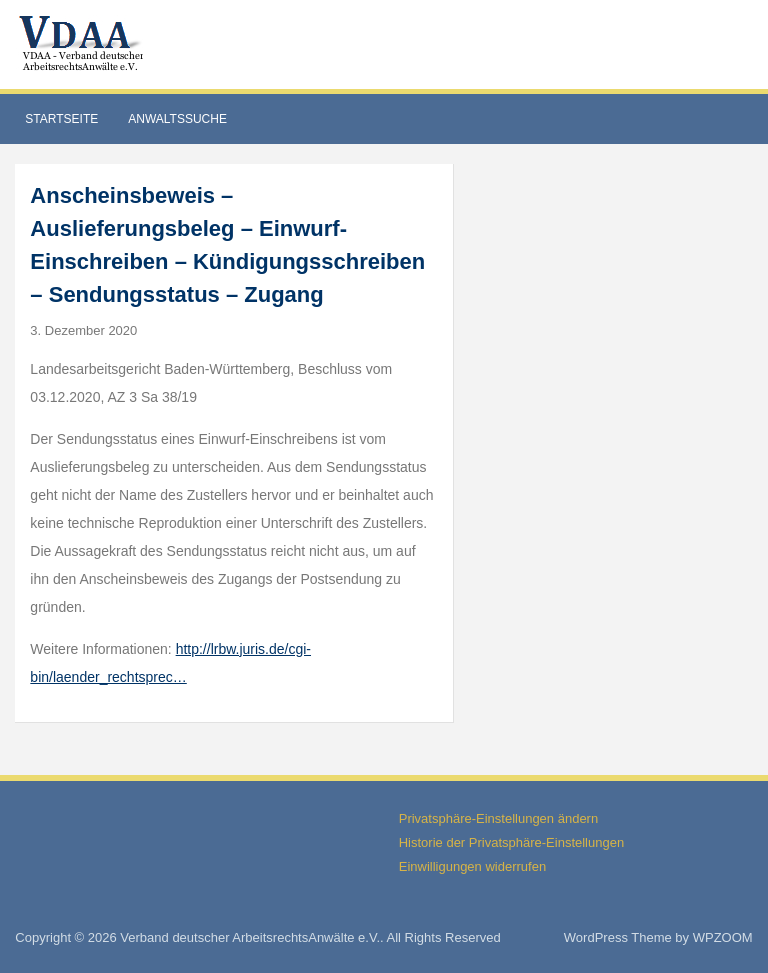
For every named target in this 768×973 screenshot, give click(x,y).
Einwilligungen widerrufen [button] (472, 866)
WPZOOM (723, 937)
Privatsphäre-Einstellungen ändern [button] (498, 818)
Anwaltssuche (177, 119)
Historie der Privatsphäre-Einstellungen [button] (511, 842)
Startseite (61, 119)
